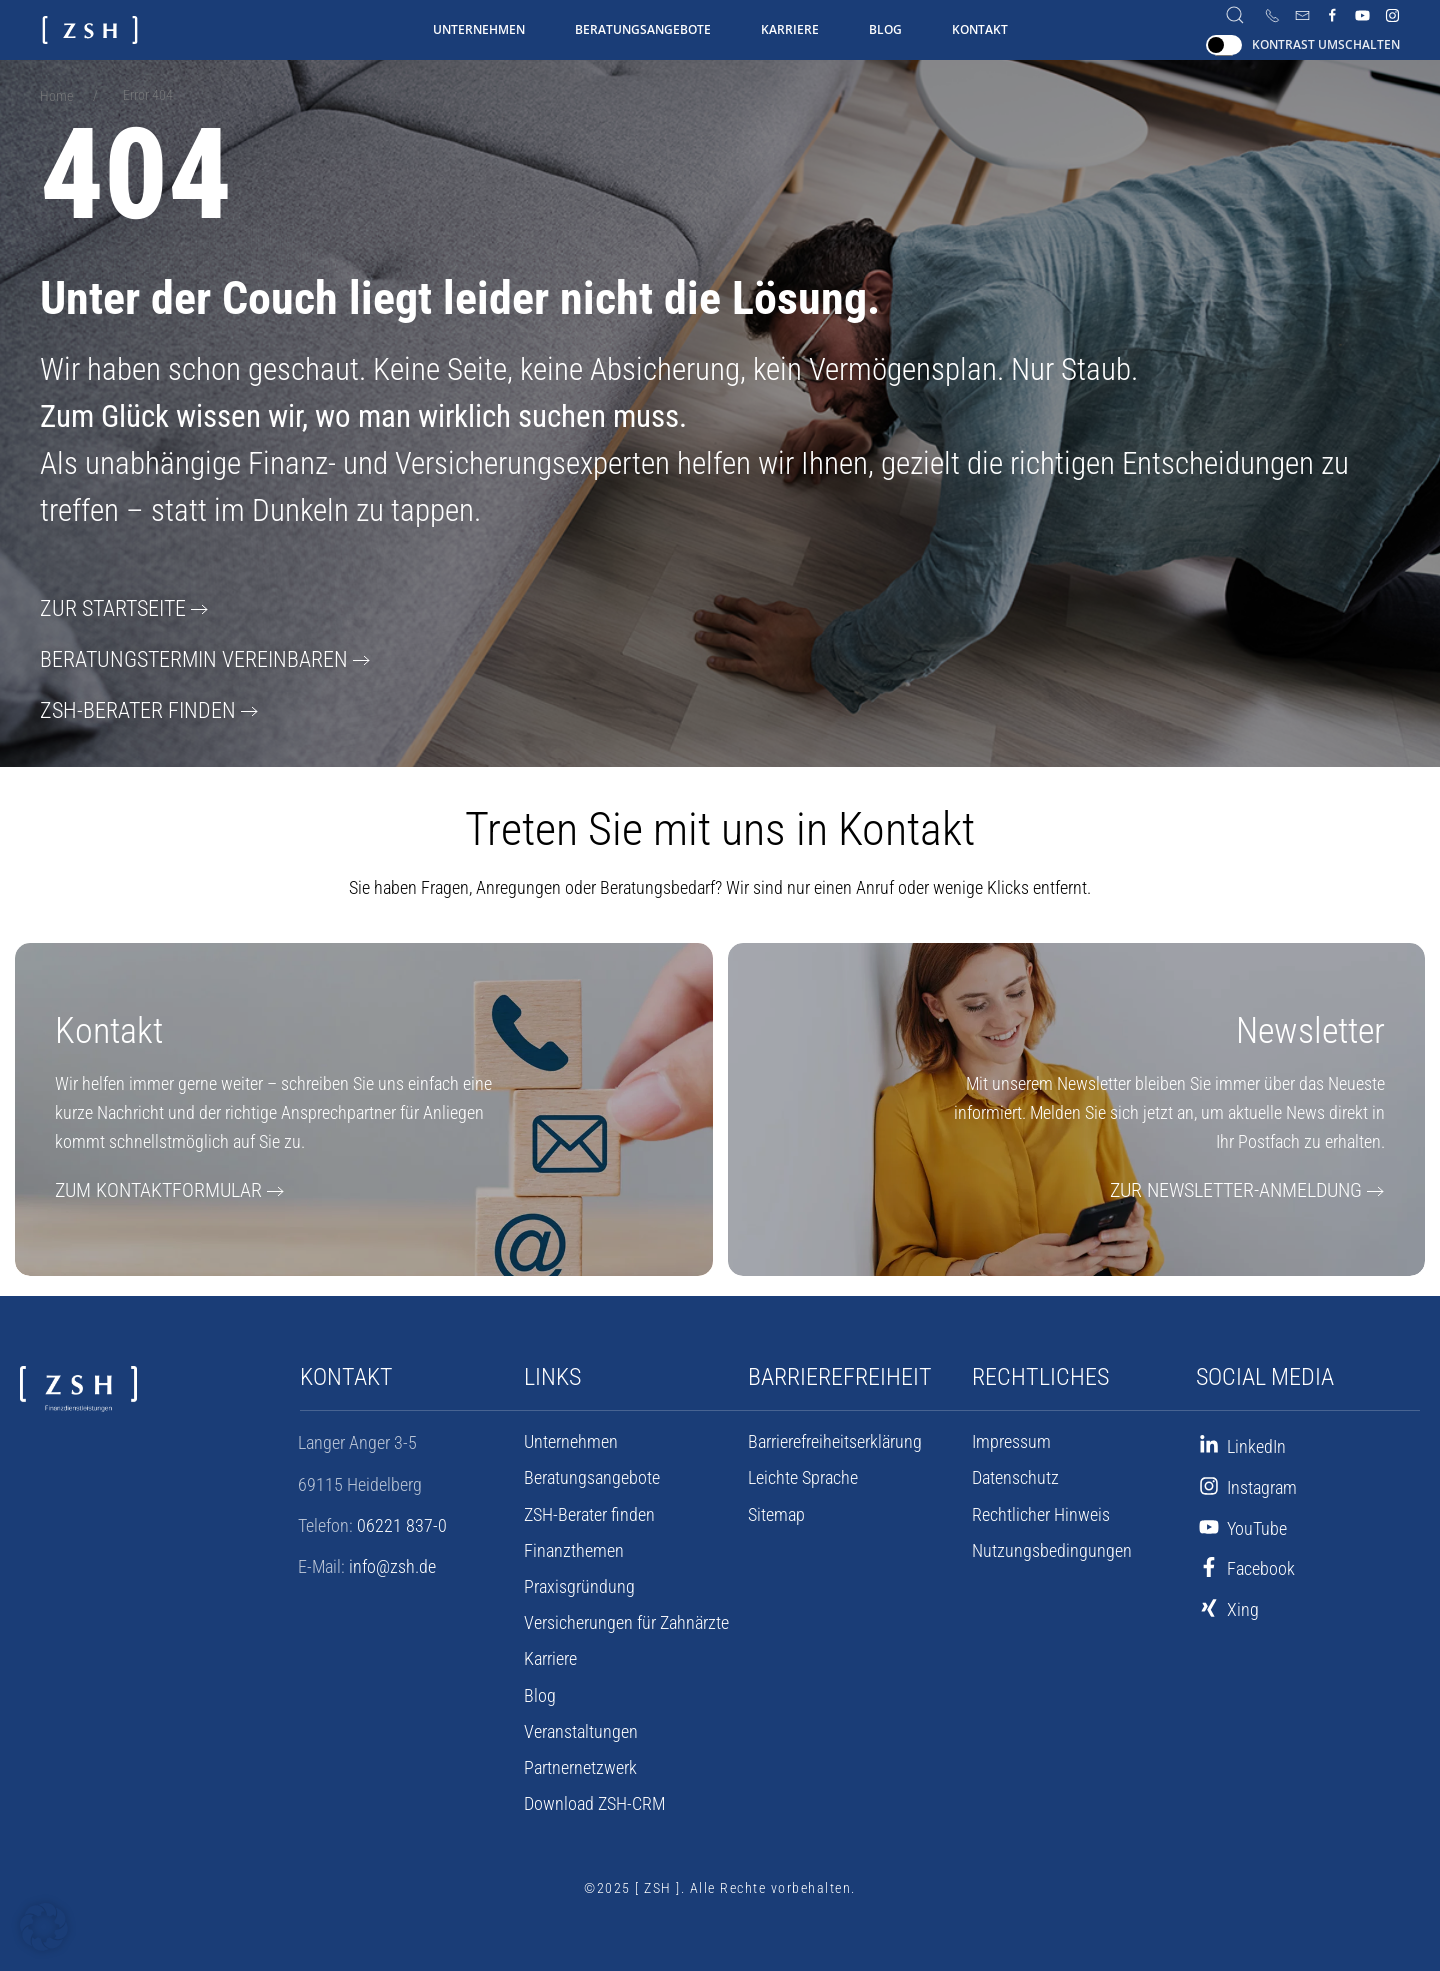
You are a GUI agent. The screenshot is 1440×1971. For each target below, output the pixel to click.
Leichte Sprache (803, 1475)
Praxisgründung (579, 1584)
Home (56, 96)
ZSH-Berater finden (127, 708)
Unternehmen (479, 29)
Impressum (1011, 1439)
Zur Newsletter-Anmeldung (1248, 1187)
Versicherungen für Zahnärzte (626, 1620)
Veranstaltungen (581, 1729)
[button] (44, 1927)
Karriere (790, 29)
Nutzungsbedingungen (1052, 1548)
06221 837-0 (402, 1522)
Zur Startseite (106, 608)
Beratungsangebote (643, 29)
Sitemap (776, 1512)
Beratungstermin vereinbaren (179, 658)
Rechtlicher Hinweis (1041, 1512)
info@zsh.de (392, 1563)
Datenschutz (1015, 1475)
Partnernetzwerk (580, 1765)
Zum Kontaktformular (148, 1187)
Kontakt (980, 29)
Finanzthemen (574, 1548)
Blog (885, 29)
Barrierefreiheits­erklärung (835, 1439)
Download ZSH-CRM (594, 1801)
